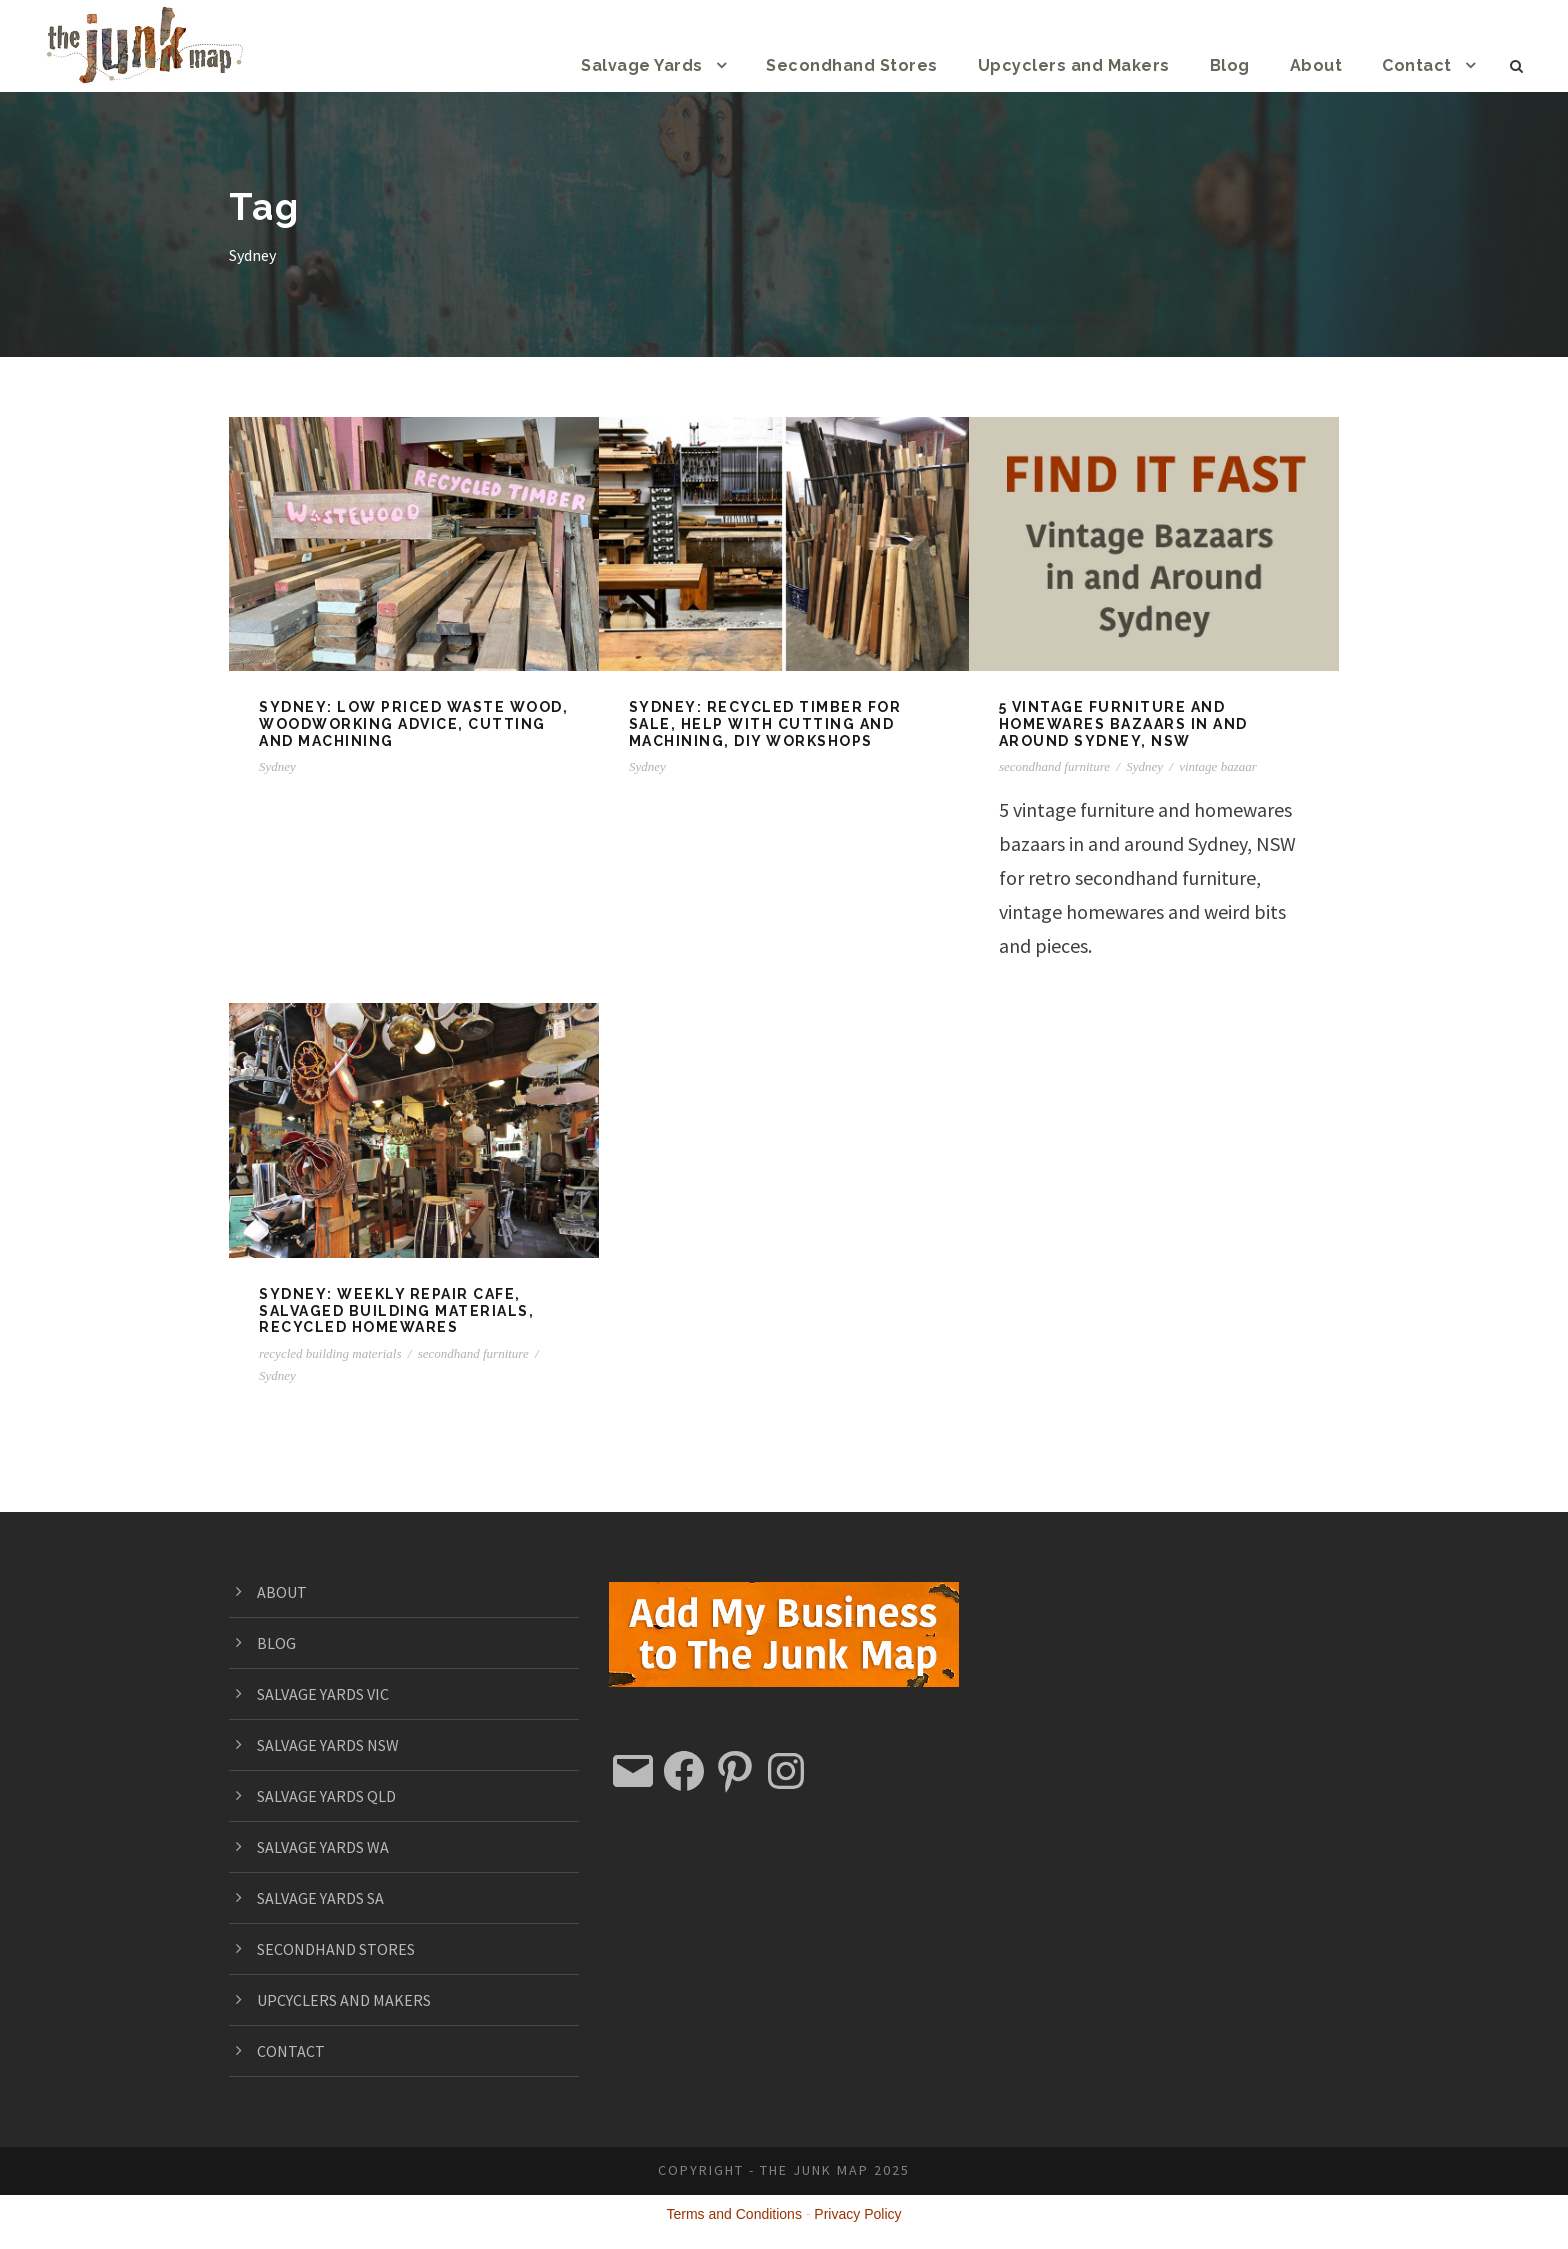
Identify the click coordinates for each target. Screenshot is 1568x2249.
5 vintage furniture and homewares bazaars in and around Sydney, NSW (1125, 724)
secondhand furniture (1054, 766)
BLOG (279, 1642)
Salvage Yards (683, 65)
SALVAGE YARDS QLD (341, 1795)
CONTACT (295, 2050)
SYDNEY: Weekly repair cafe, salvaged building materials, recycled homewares (398, 1311)
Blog (1241, 65)
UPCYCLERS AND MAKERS (360, 1999)
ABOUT (284, 1591)
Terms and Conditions (734, 2214)
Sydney (277, 766)
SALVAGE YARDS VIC (338, 1693)
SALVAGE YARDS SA (335, 1897)
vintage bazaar (1218, 766)
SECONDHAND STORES (349, 1948)
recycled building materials (330, 1353)
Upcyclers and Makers (1092, 65)
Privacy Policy (857, 2214)
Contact (1419, 65)
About (1324, 65)
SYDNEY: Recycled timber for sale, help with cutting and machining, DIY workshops (766, 724)
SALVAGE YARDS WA (337, 1846)
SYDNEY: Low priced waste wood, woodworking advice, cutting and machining (412, 724)
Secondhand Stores (883, 65)
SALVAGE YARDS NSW (343, 1744)
